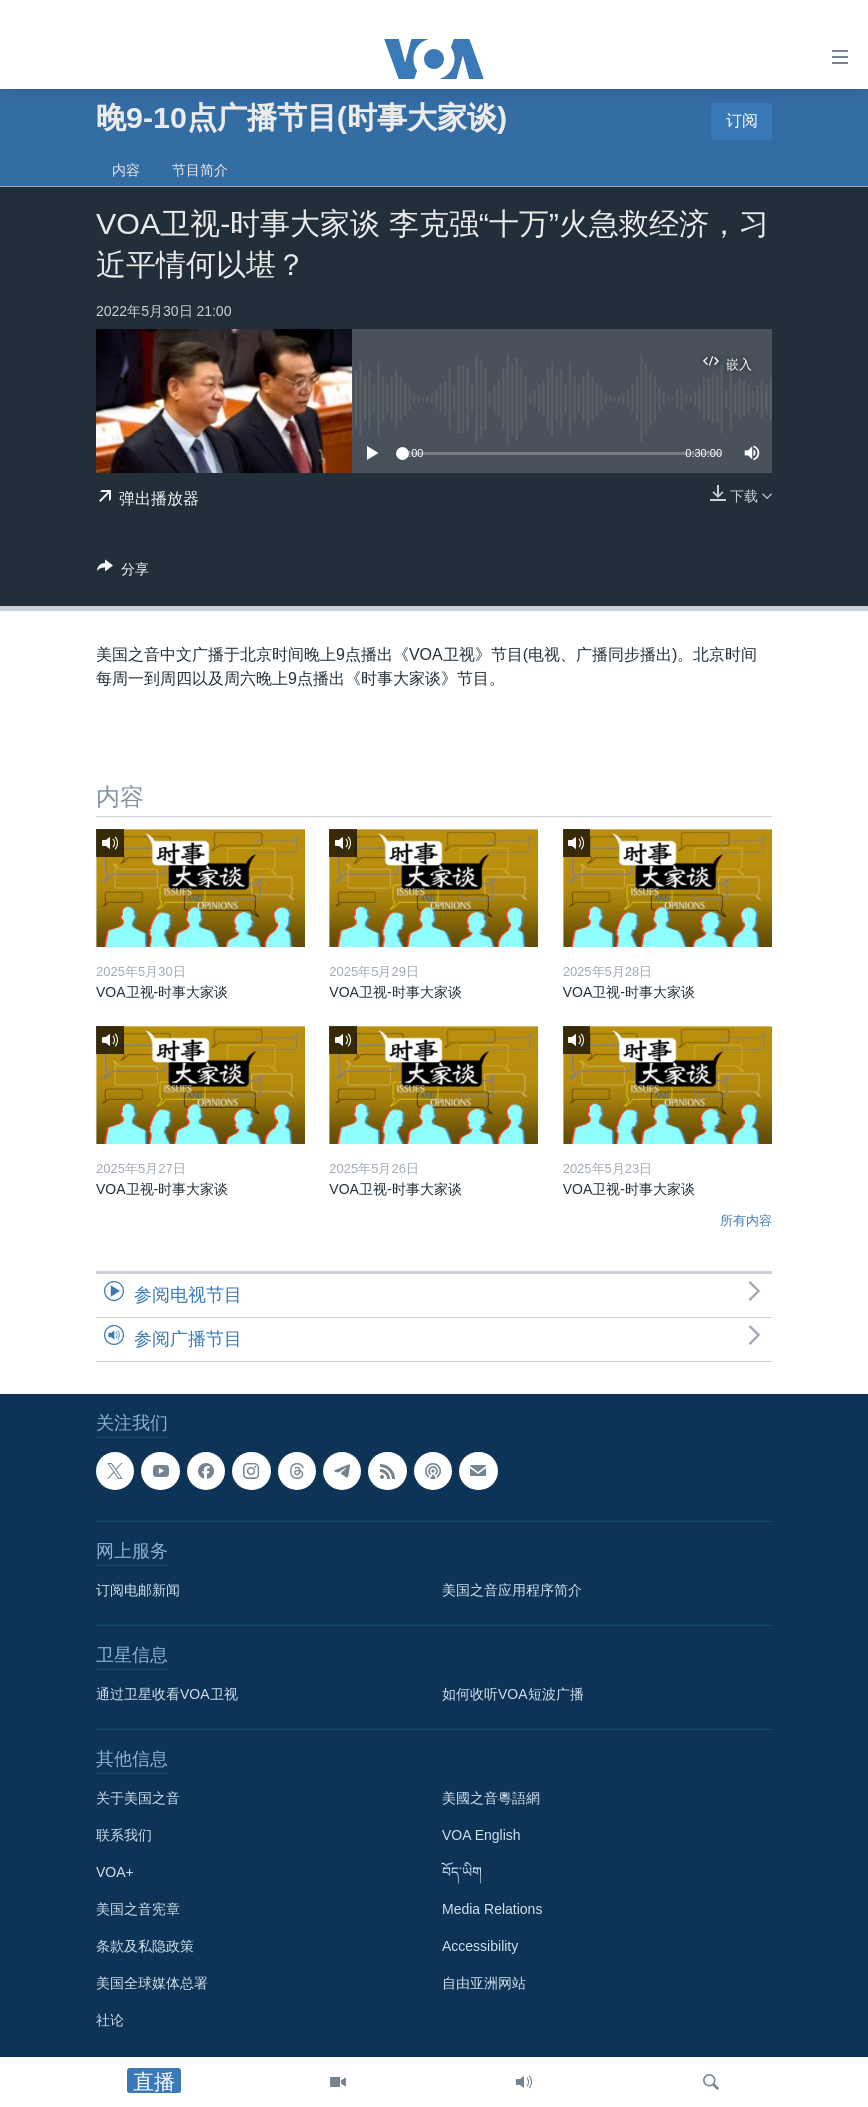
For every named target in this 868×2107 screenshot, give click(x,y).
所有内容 (746, 1220)
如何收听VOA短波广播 (513, 1694)
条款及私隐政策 (145, 1946)
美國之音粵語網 (491, 1798)
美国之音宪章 (138, 1909)
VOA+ (115, 1872)
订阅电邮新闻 (138, 1590)
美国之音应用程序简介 (512, 1590)
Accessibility (480, 1946)
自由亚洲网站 (484, 1983)
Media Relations (492, 1909)
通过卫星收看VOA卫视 (167, 1694)
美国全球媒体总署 (152, 1983)
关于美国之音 (138, 1798)
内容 (126, 170)
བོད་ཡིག (462, 1872)
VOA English (481, 1835)
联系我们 (124, 1835)
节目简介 (200, 170)
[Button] (123, 572)
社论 (110, 2020)
